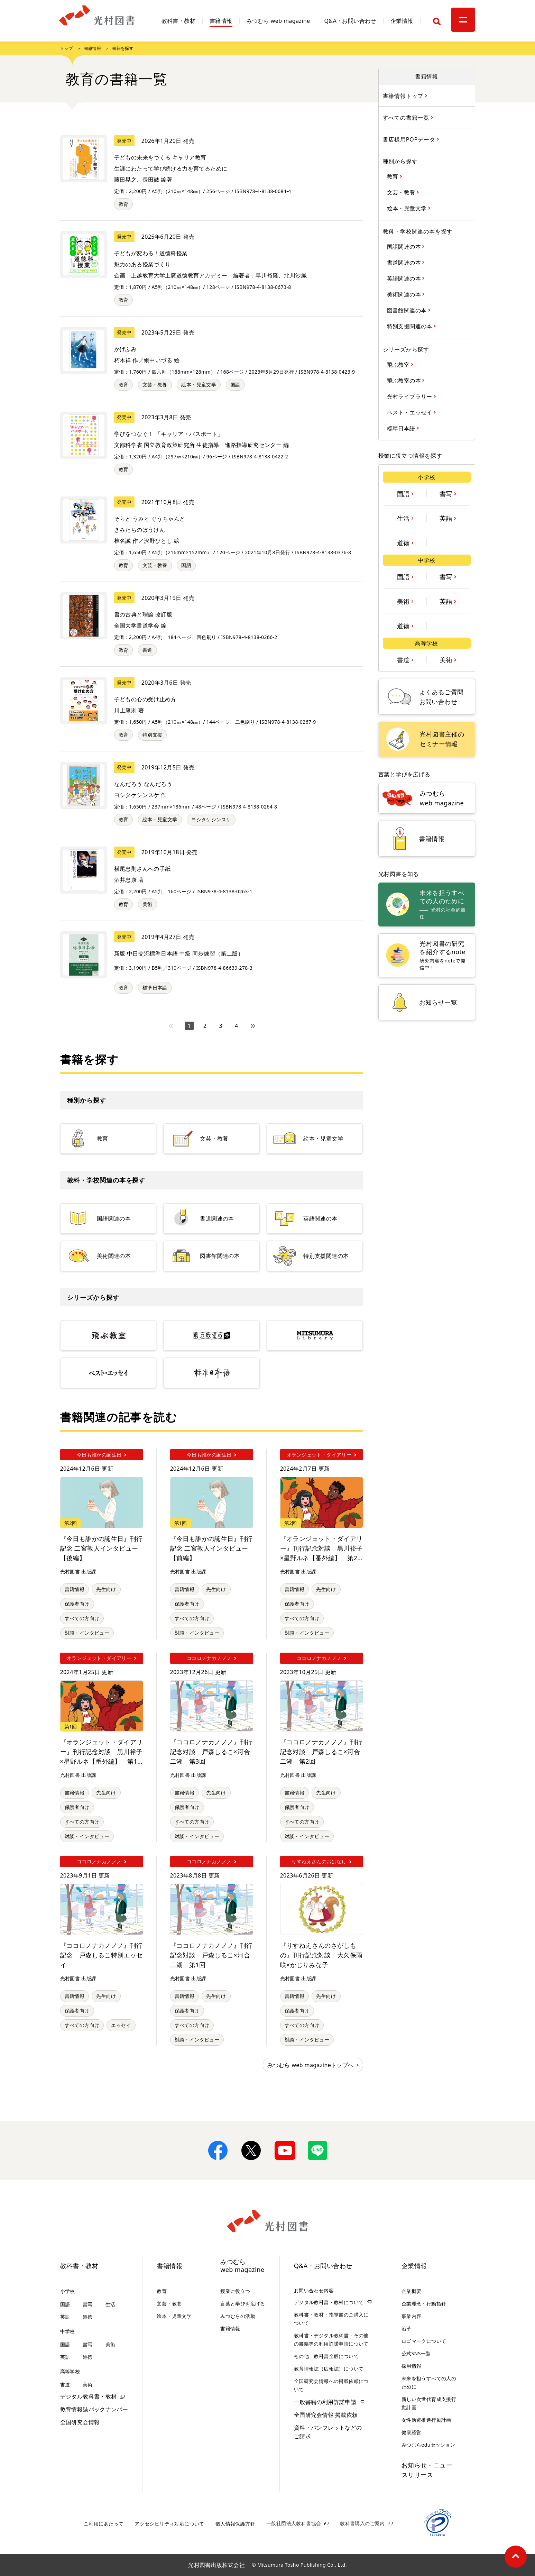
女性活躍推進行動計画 (426, 2420)
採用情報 (412, 2366)
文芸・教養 (154, 384)
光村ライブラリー (410, 396)
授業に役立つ (235, 2291)
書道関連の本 (405, 262)
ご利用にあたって (103, 2523)
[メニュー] (463, 20)
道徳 (404, 542)
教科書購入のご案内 (362, 2523)
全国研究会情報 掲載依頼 (326, 2415)
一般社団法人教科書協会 (293, 2523)
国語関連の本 (405, 246)
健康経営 (412, 2432)
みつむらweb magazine (242, 2265)
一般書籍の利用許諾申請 (325, 2402)
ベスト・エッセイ (410, 412)
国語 (235, 384)
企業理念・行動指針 (424, 2303)
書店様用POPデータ (410, 139)
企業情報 (401, 21)
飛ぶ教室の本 (405, 380)
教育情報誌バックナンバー (94, 2409)
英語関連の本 (405, 278)
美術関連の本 (405, 294)
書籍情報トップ (404, 95)
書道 (147, 650)
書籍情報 (221, 21)
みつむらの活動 (237, 2316)
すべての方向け (82, 1618)
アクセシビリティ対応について (169, 2523)
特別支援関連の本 (410, 326)
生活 (404, 518)
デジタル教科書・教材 (88, 2396)
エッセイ (121, 2025)
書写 (447, 493)
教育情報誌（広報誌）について (329, 2368)
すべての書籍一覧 (407, 117)
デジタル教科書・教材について (329, 2302)
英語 (447, 518)
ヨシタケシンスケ (211, 819)
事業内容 (412, 2316)
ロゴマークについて (424, 2341)
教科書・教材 (178, 21)
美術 (147, 904)
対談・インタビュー (87, 1632)
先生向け (106, 1589)
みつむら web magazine (278, 21)
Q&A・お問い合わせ (350, 21)
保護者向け (77, 1603)
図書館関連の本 (407, 310)
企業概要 (412, 2291)
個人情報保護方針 (235, 2523)
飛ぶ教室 (399, 364)
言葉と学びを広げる (242, 2303)
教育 (124, 204)
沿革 (407, 2328)
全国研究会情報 (80, 2422)
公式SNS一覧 (416, 2353)
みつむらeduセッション (428, 2444)
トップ (66, 48)
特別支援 (152, 734)
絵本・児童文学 (198, 384)
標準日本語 (154, 987)
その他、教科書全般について (326, 2356)
